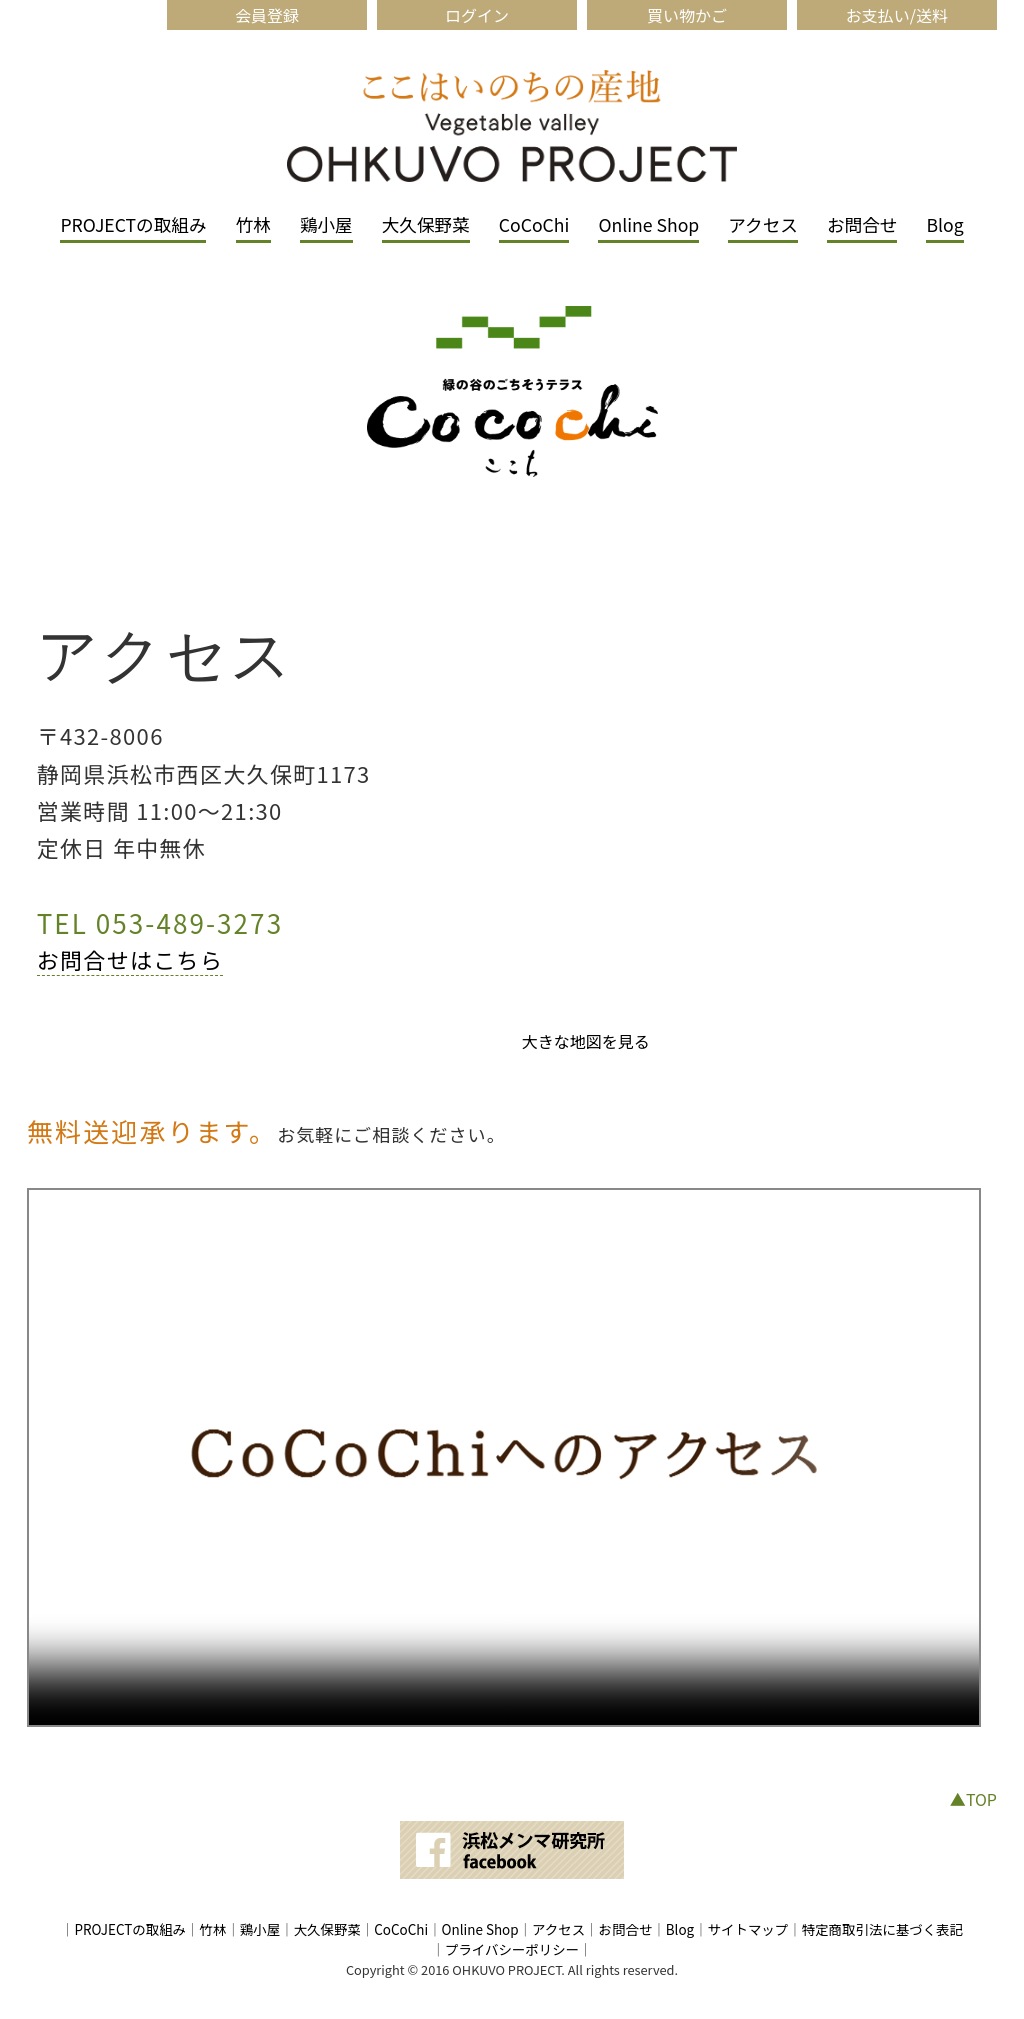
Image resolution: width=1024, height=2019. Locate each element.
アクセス (763, 224)
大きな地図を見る (586, 1041)
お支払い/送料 (897, 15)
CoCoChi (534, 224)
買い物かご (687, 15)
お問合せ (862, 224)
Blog (944, 224)
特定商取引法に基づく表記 (882, 1929)
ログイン (477, 15)
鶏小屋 (326, 224)
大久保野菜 (426, 224)
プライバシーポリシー (512, 1949)
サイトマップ (748, 1929)
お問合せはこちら (130, 959)
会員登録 (267, 15)
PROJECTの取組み (133, 224)
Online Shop (648, 224)
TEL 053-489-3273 (160, 922)
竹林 (253, 224)
